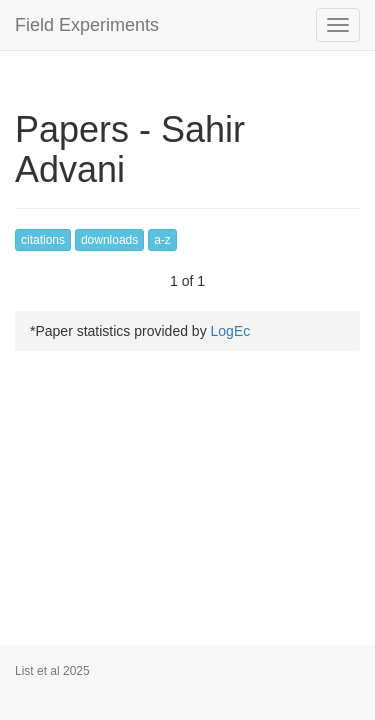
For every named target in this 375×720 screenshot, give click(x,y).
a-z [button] (162, 240)
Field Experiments (87, 25)
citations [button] (43, 240)
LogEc (231, 331)
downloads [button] (109, 240)
